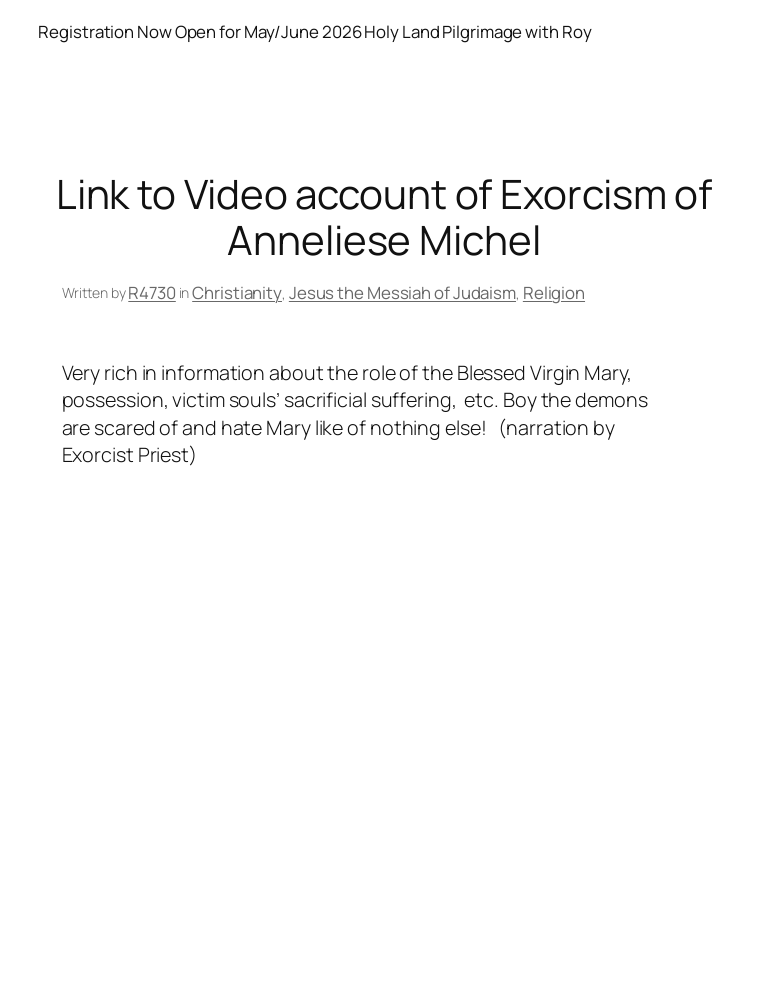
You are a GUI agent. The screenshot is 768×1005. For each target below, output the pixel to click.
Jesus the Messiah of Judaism (402, 292)
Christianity (237, 292)
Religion (554, 292)
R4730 (152, 292)
